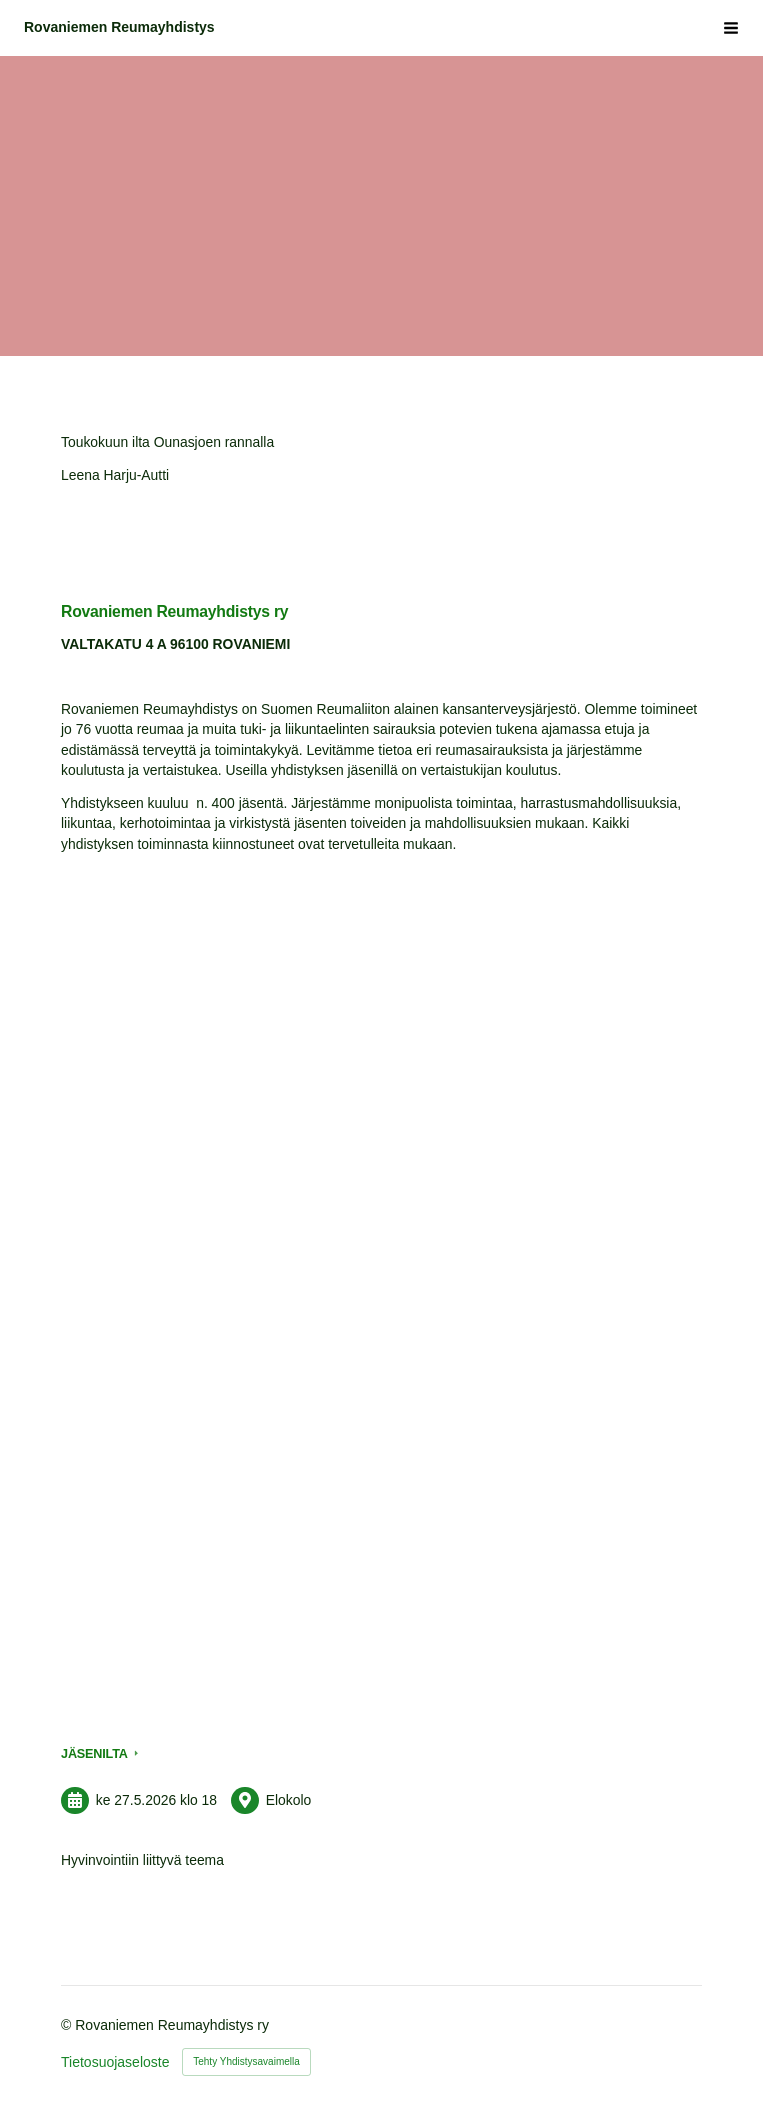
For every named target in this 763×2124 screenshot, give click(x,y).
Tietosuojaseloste (115, 2062)
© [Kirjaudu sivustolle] (68, 2025)
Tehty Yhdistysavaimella (246, 2061)
